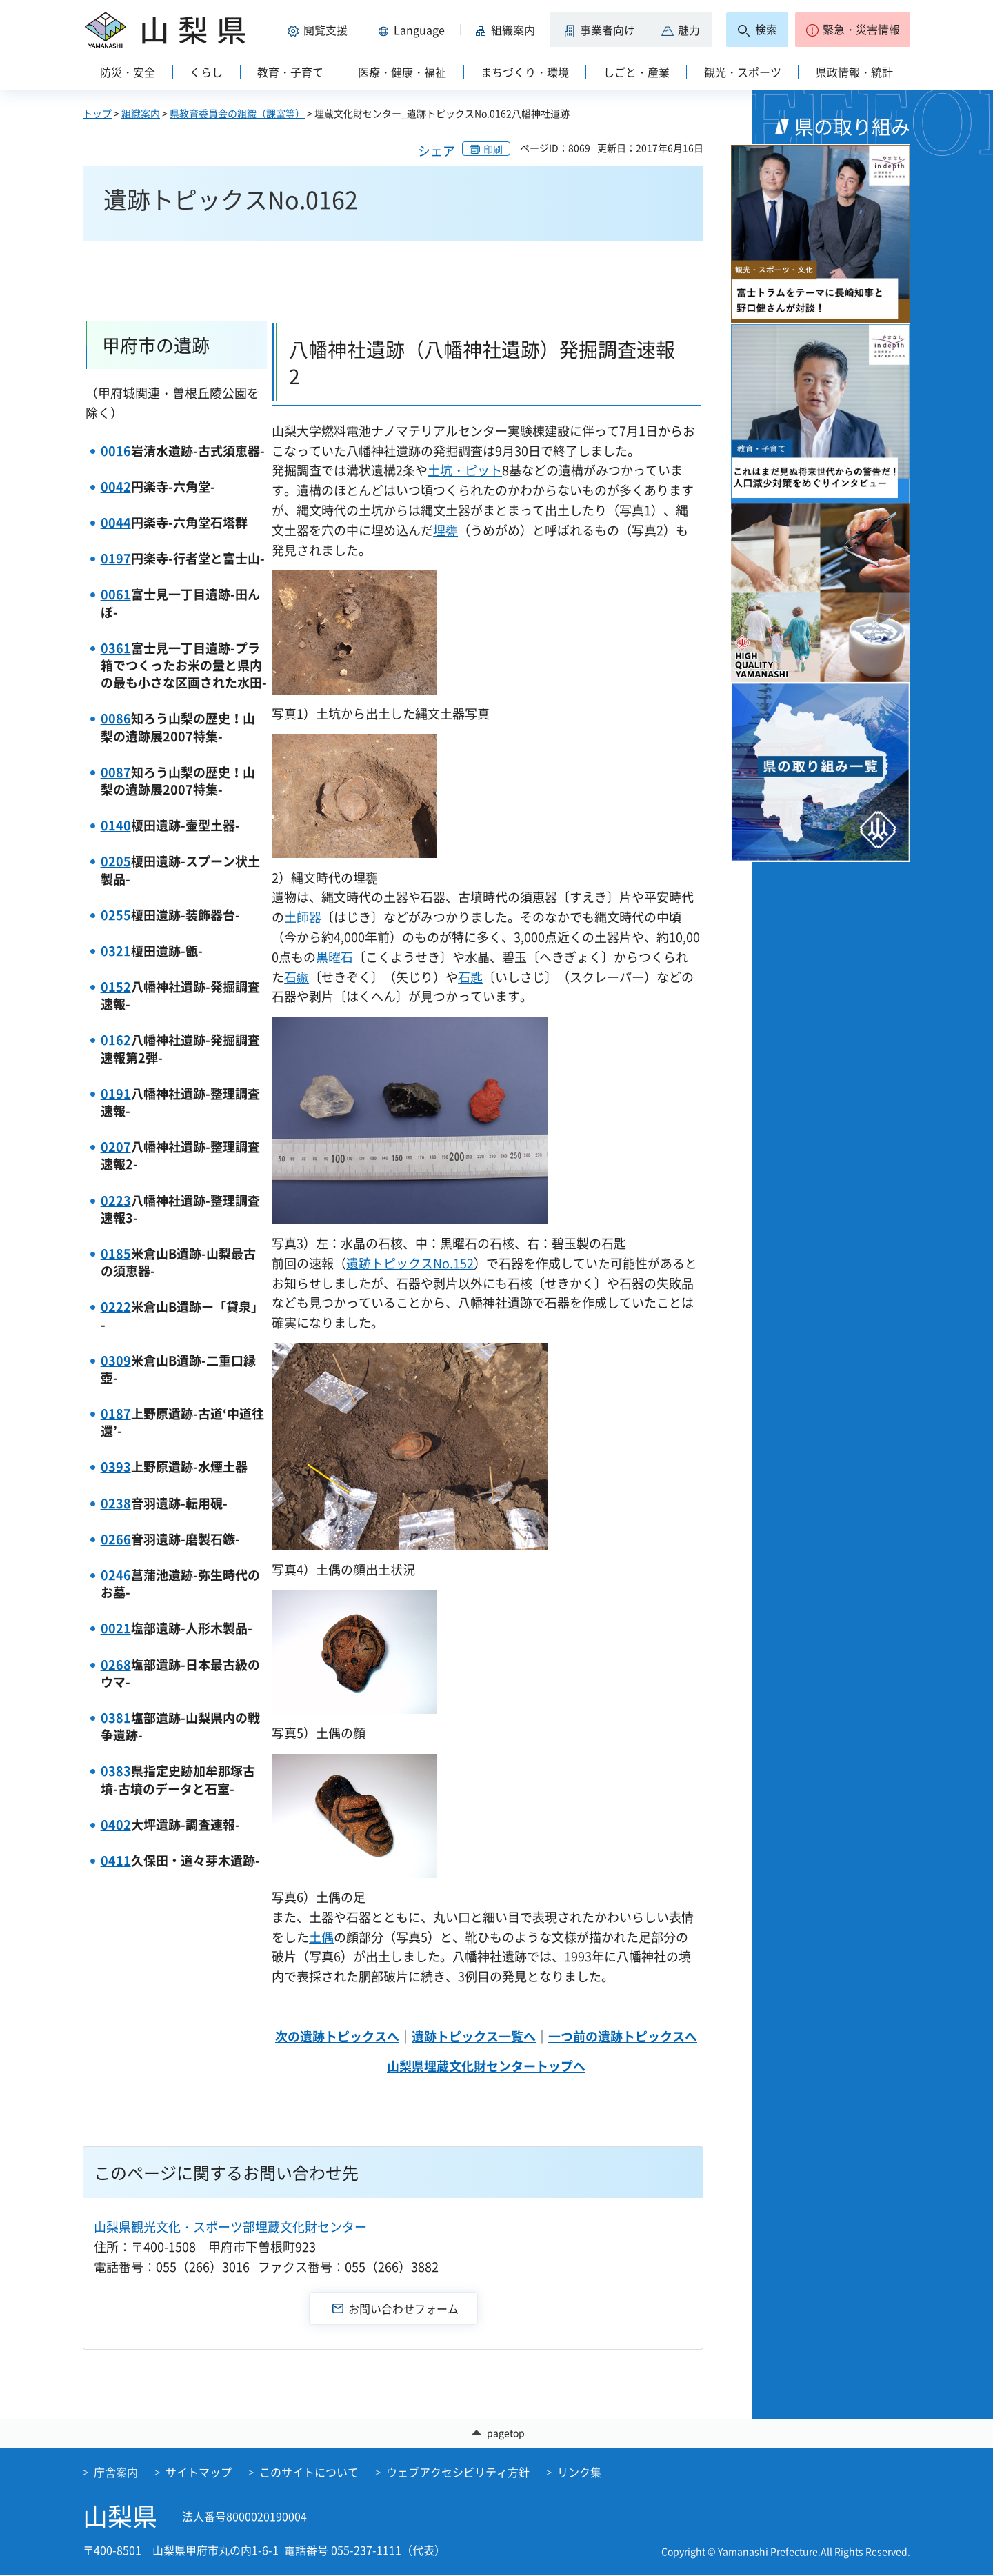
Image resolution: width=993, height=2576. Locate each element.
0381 (116, 1717)
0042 (116, 486)
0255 (116, 915)
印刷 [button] (493, 149)
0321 (116, 950)
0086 (116, 718)
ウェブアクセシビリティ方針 (458, 2472)
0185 (116, 1253)
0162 (116, 1039)
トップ (97, 113)
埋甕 (445, 530)
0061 (116, 594)
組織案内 (140, 113)
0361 (116, 648)
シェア (436, 150)
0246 (116, 1575)
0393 (116, 1466)
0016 (116, 450)
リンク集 (579, 2472)
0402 (116, 1824)
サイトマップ (199, 2472)
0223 (116, 1200)
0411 (116, 1860)
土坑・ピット (465, 470)
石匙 (470, 977)
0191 (116, 1093)
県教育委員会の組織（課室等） (237, 113)
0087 (116, 772)
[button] (320, 29)
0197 (116, 558)
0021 (116, 1628)
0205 (116, 861)
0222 (116, 1306)
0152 (116, 986)
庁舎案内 (116, 2472)
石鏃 (296, 977)
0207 (116, 1146)
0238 (116, 1503)
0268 (116, 1664)
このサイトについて (309, 2472)
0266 (116, 1539)
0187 (116, 1413)
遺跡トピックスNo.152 (410, 1263)
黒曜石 (334, 957)
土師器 (302, 917)
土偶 (321, 1937)
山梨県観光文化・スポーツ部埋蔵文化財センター (230, 2226)
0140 (116, 825)
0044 (116, 522)
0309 (116, 1360)
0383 (116, 1770)
